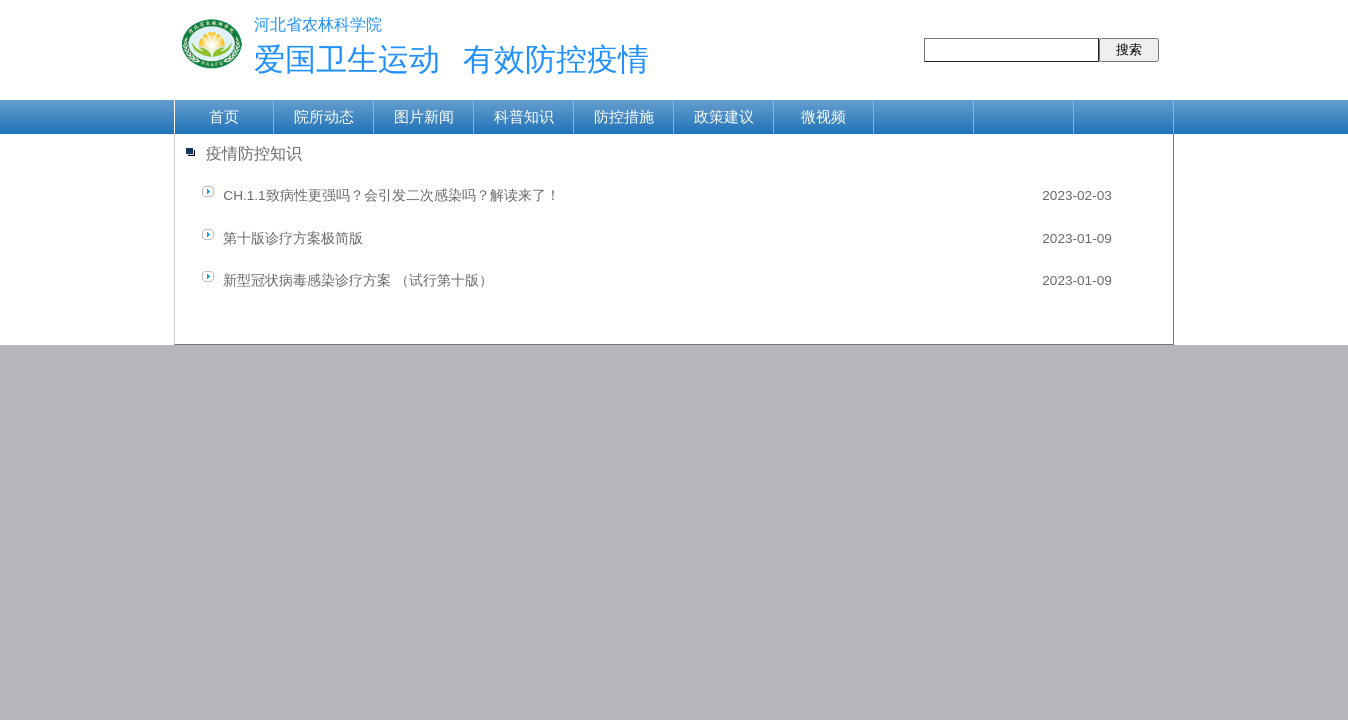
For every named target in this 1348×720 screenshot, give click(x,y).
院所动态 (324, 116)
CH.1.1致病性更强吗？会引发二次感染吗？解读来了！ (391, 195)
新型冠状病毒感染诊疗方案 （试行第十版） (358, 280)
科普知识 (524, 116)
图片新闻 (424, 116)
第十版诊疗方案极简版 (293, 238)
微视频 (823, 116)
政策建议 (724, 116)
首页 (224, 116)
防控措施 (624, 116)
